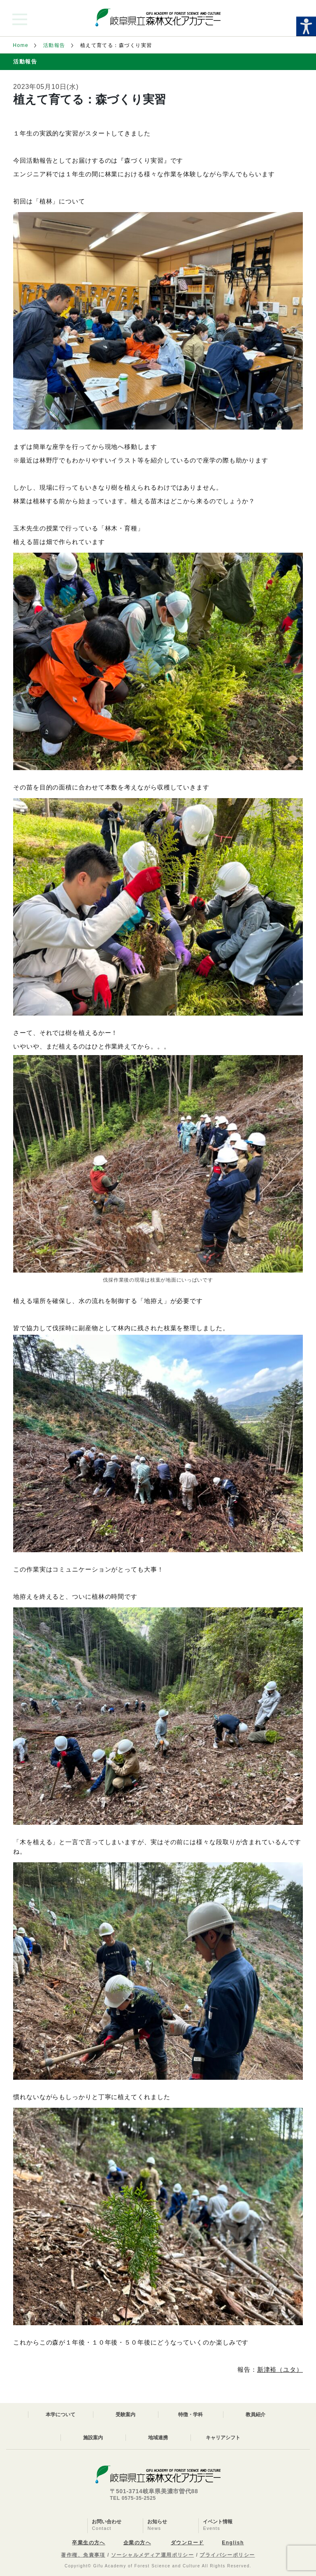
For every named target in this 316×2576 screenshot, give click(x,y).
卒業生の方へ (88, 2543)
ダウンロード (187, 2543)
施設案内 (93, 2438)
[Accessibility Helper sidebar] (306, 26)
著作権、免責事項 (83, 2555)
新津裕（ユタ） (280, 2369)
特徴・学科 (190, 2414)
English (233, 2543)
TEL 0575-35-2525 (133, 2498)
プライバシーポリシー (227, 2555)
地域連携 (158, 2438)
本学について (60, 2414)
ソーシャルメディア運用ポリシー (152, 2555)
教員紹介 (255, 2414)
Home (20, 45)
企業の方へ (137, 2543)
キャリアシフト (223, 2438)
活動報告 (54, 45)
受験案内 (125, 2414)
